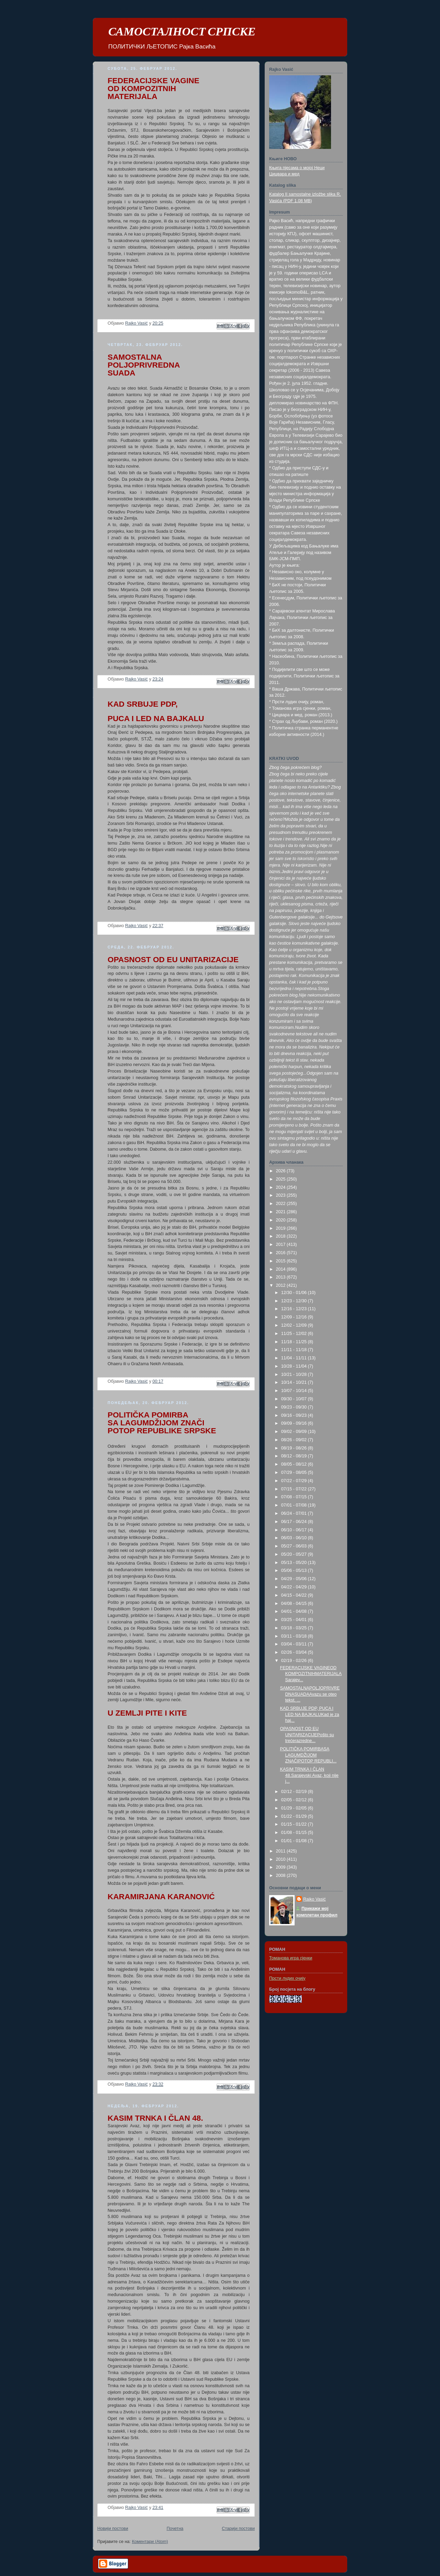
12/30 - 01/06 (294, 1292)
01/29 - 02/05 (294, 1808)
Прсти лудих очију (287, 1978)
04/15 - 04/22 (294, 1595)
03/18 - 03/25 (294, 1628)
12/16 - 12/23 (294, 1308)
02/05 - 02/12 (294, 1799)
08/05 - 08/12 (294, 1464)
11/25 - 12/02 (294, 1333)
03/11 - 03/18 (294, 1636)
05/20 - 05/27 (294, 1554)
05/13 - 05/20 (294, 1562)
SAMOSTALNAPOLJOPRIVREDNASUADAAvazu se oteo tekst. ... (310, 1694)
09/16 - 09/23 (294, 1415)
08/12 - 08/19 (294, 1456)
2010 (281, 1859)
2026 (281, 1171)
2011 (281, 1851)
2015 (281, 1261)
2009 (281, 1867)
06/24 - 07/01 (294, 1513)
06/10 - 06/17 (294, 1530)
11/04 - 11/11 (294, 1358)
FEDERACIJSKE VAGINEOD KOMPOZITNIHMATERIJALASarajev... (311, 1673)
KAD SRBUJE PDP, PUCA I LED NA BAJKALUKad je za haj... (309, 1714)
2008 (281, 1875)
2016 (281, 1252)
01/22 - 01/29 (294, 1816)
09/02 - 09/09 (294, 1431)
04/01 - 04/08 (294, 1611)
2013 (281, 1277)
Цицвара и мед (284, 174)
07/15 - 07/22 (294, 1489)
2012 (281, 1285)
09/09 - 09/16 (294, 1423)
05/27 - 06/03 (294, 1546)
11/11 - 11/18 (294, 1349)
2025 (281, 1179)
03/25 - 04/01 (294, 1619)
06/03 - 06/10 (294, 1537)
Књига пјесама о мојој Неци (296, 167)
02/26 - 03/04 (294, 1652)
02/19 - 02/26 (294, 1660)
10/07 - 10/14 (294, 1390)
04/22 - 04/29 (294, 1587)
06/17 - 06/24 (294, 1521)
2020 (281, 1220)
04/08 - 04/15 (294, 1603)
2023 (281, 1195)
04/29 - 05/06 (294, 1578)
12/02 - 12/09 (294, 1325)
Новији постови (112, 2528)
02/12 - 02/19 (294, 1791)
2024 (281, 1187)
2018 (281, 1236)
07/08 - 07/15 (294, 1496)
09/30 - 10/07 (294, 1398)
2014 (281, 1269)
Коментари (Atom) (150, 2541)
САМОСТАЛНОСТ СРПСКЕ (182, 32)
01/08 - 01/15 (294, 1832)
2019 (281, 1228)
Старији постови (238, 2528)
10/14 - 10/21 (294, 1382)
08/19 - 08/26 (294, 1448)
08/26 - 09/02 (294, 1439)
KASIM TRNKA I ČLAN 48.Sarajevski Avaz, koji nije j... (309, 1775)
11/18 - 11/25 (294, 1341)
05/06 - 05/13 (294, 1570)
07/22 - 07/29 (294, 1480)
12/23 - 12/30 (294, 1300)
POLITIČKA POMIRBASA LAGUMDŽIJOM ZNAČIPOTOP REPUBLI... (308, 1755)
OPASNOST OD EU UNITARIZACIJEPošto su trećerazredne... (307, 1734)
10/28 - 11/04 (294, 1366)
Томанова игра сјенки (290, 1958)
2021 (281, 1211)
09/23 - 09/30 (294, 1407)
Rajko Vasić (314, 1899)
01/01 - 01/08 (294, 1840)
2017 (281, 1244)
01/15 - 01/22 (294, 1824)
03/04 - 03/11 (294, 1644)
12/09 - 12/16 (294, 1317)
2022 (281, 1203)
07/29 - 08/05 (294, 1472)
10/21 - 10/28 (294, 1374)
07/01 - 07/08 (294, 1505)
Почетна (175, 2528)
